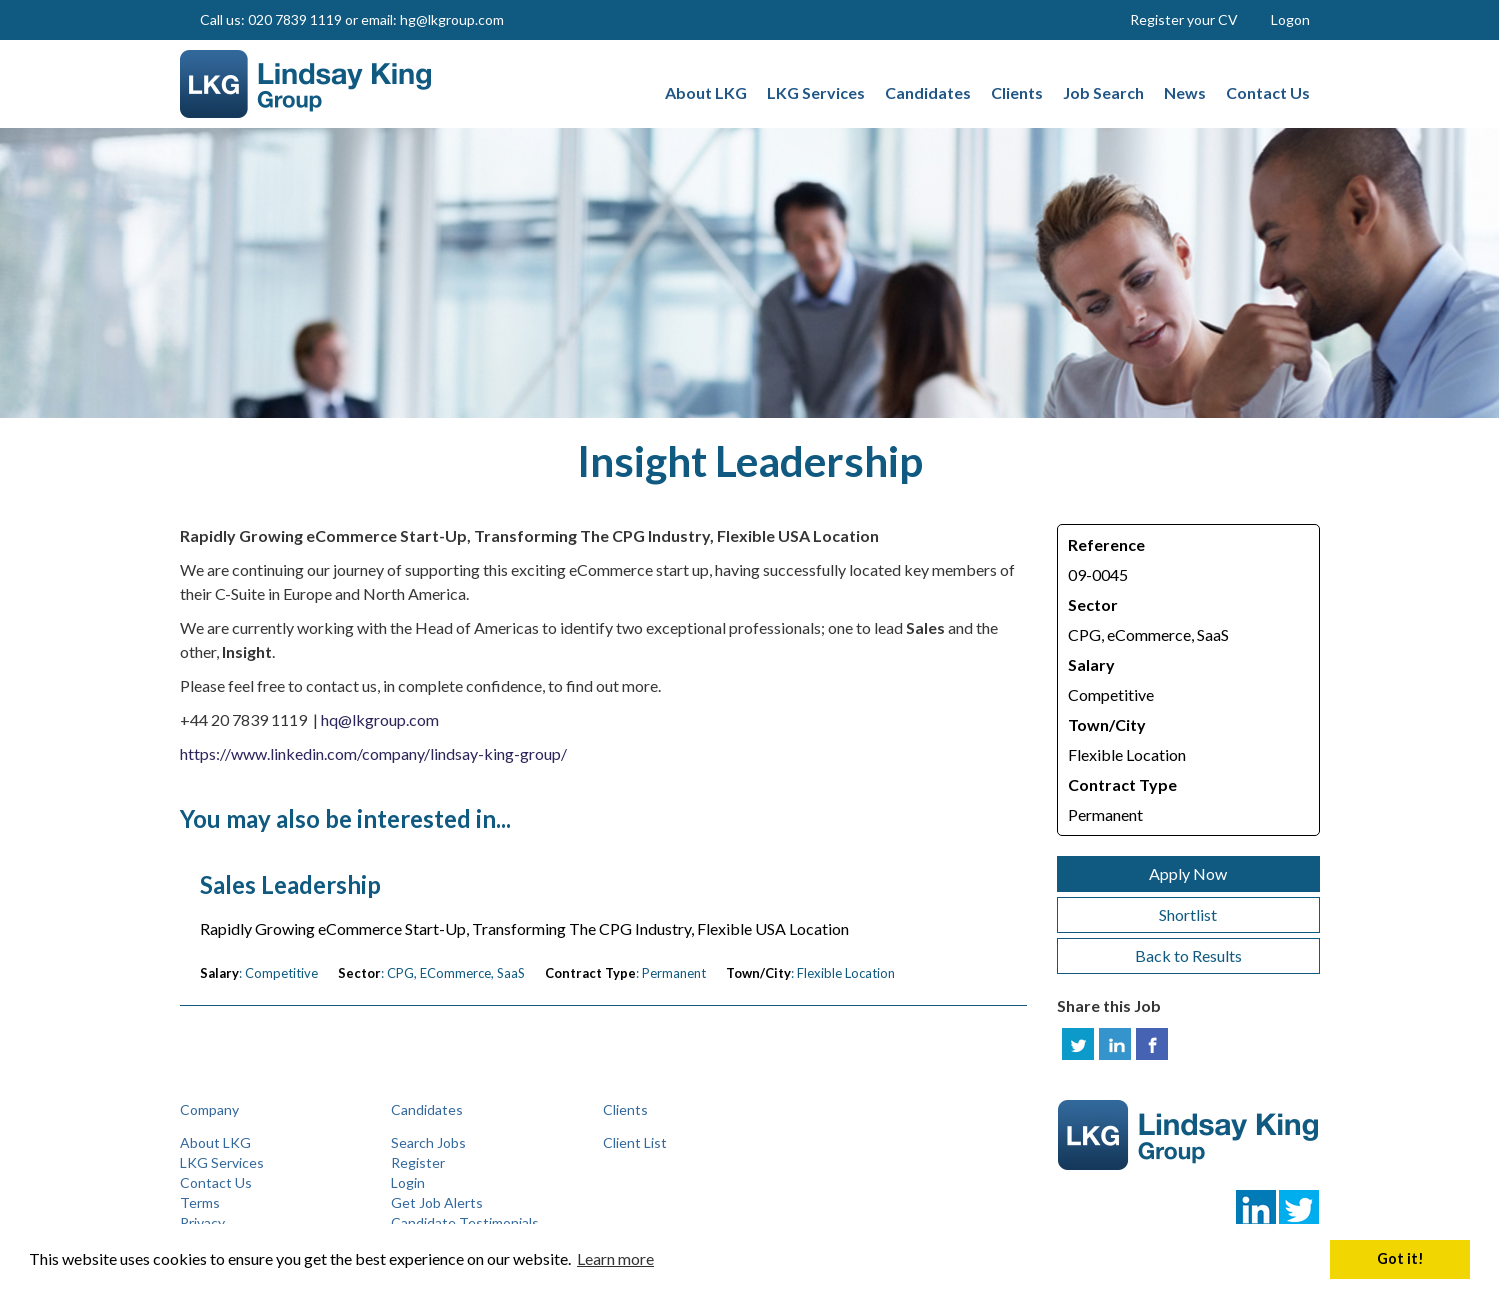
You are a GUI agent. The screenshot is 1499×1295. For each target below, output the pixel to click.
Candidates (427, 1109)
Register (418, 1162)
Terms (200, 1202)
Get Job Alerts (437, 1202)
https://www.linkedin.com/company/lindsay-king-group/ (373, 753)
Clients (625, 1109)
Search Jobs (428, 1142)
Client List (635, 1142)
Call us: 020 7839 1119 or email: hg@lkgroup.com (352, 19)
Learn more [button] (615, 1258)
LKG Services (222, 1162)
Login (408, 1182)
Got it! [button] (1400, 1258)
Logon (1290, 19)
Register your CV (1184, 19)
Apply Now (1188, 873)
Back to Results (1188, 955)
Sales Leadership (290, 885)
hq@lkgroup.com (380, 719)
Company (209, 1109)
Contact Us (216, 1182)
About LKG (215, 1142)
